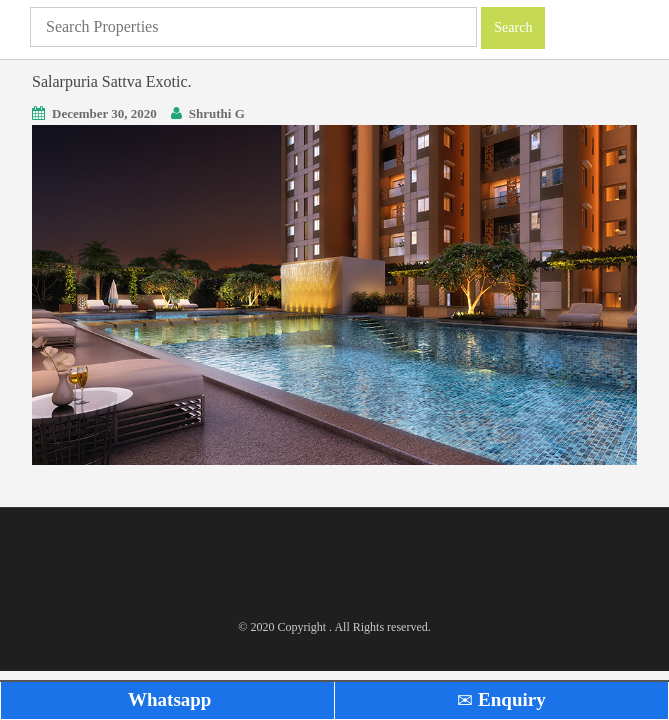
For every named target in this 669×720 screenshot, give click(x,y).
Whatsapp (168, 699)
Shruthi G (217, 113)
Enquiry (501, 699)
